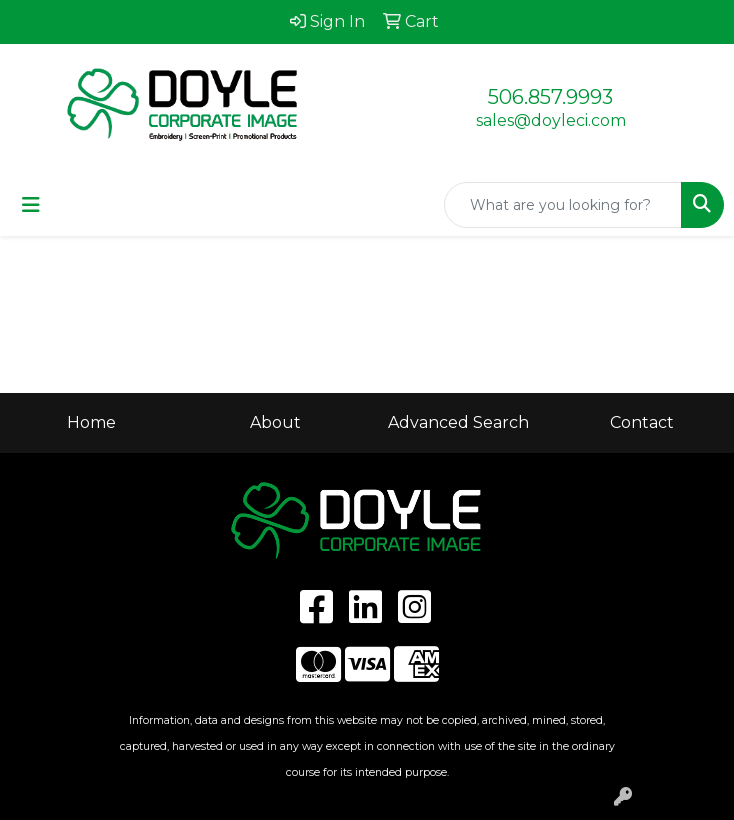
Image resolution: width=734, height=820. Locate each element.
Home (91, 422)
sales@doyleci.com (551, 120)
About (275, 422)
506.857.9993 (550, 97)
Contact (642, 422)
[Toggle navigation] (31, 205)
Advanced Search (458, 422)
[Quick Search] (563, 205)
